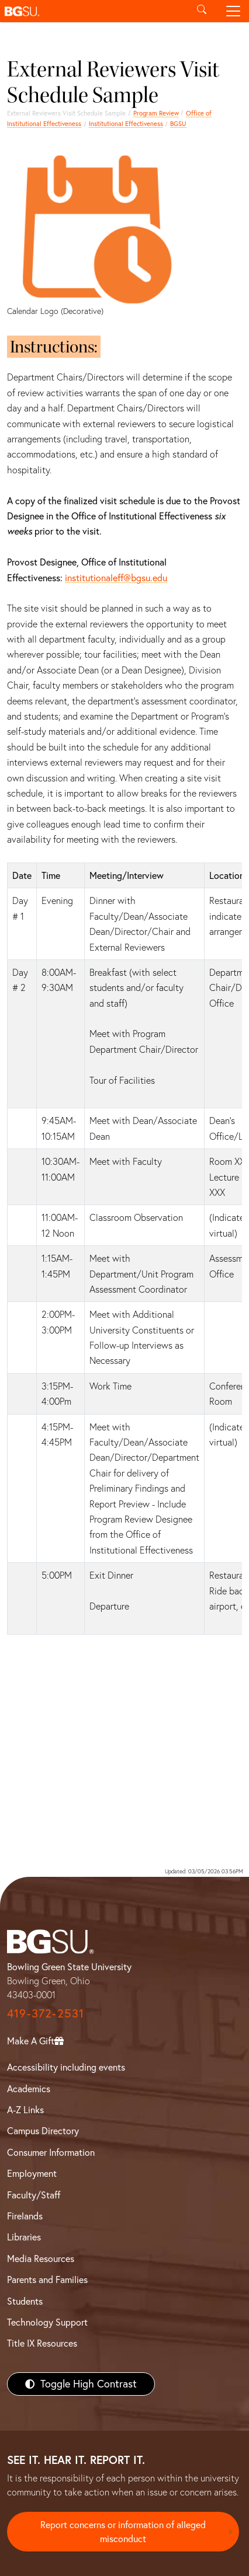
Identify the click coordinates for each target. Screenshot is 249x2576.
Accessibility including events (66, 2067)
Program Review (156, 113)
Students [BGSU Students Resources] (25, 2301)
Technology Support (47, 2322)
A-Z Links (25, 2110)
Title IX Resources (42, 2343)
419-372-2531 (45, 2013)
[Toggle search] (201, 11)
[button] (93, 11)
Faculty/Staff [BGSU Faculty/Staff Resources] (33, 2195)
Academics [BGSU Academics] (28, 2089)
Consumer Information (51, 2152)
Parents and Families (47, 2279)
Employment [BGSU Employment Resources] (32, 2173)
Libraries (24, 2237)
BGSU (178, 124)
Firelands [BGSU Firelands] (25, 2216)
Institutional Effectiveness (126, 124)
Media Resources (40, 2258)
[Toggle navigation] (233, 11)
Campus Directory (43, 2131)
